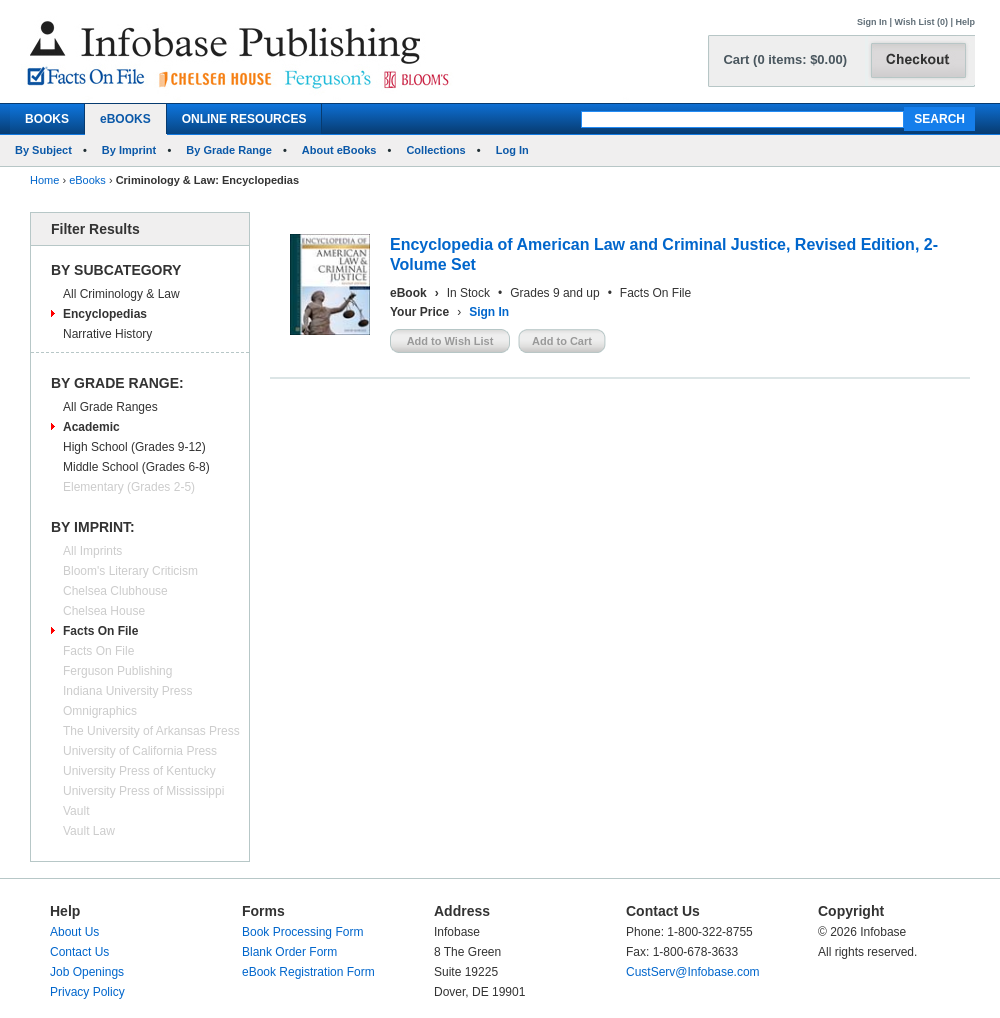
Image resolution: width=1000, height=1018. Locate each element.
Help (965, 22)
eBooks (87, 180)
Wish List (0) (921, 22)
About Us (74, 932)
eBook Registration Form (308, 972)
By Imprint (129, 150)
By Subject (43, 150)
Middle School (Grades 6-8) (136, 467)
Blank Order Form (289, 952)
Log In (512, 150)
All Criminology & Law (121, 294)
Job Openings (87, 972)
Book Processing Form (302, 932)
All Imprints (92, 551)
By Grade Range (229, 150)
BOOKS (47, 119)
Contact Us (79, 952)
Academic (91, 427)
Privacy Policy (87, 992)
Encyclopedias (105, 314)
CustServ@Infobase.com (693, 972)
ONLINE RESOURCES (244, 119)
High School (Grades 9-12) (134, 447)
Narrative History (107, 334)
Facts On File (100, 631)
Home (44, 180)
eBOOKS (125, 119)
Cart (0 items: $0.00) (785, 59)
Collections (435, 150)
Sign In (872, 22)
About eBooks (339, 150)
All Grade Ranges (110, 407)
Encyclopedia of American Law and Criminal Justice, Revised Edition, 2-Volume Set (664, 254)
